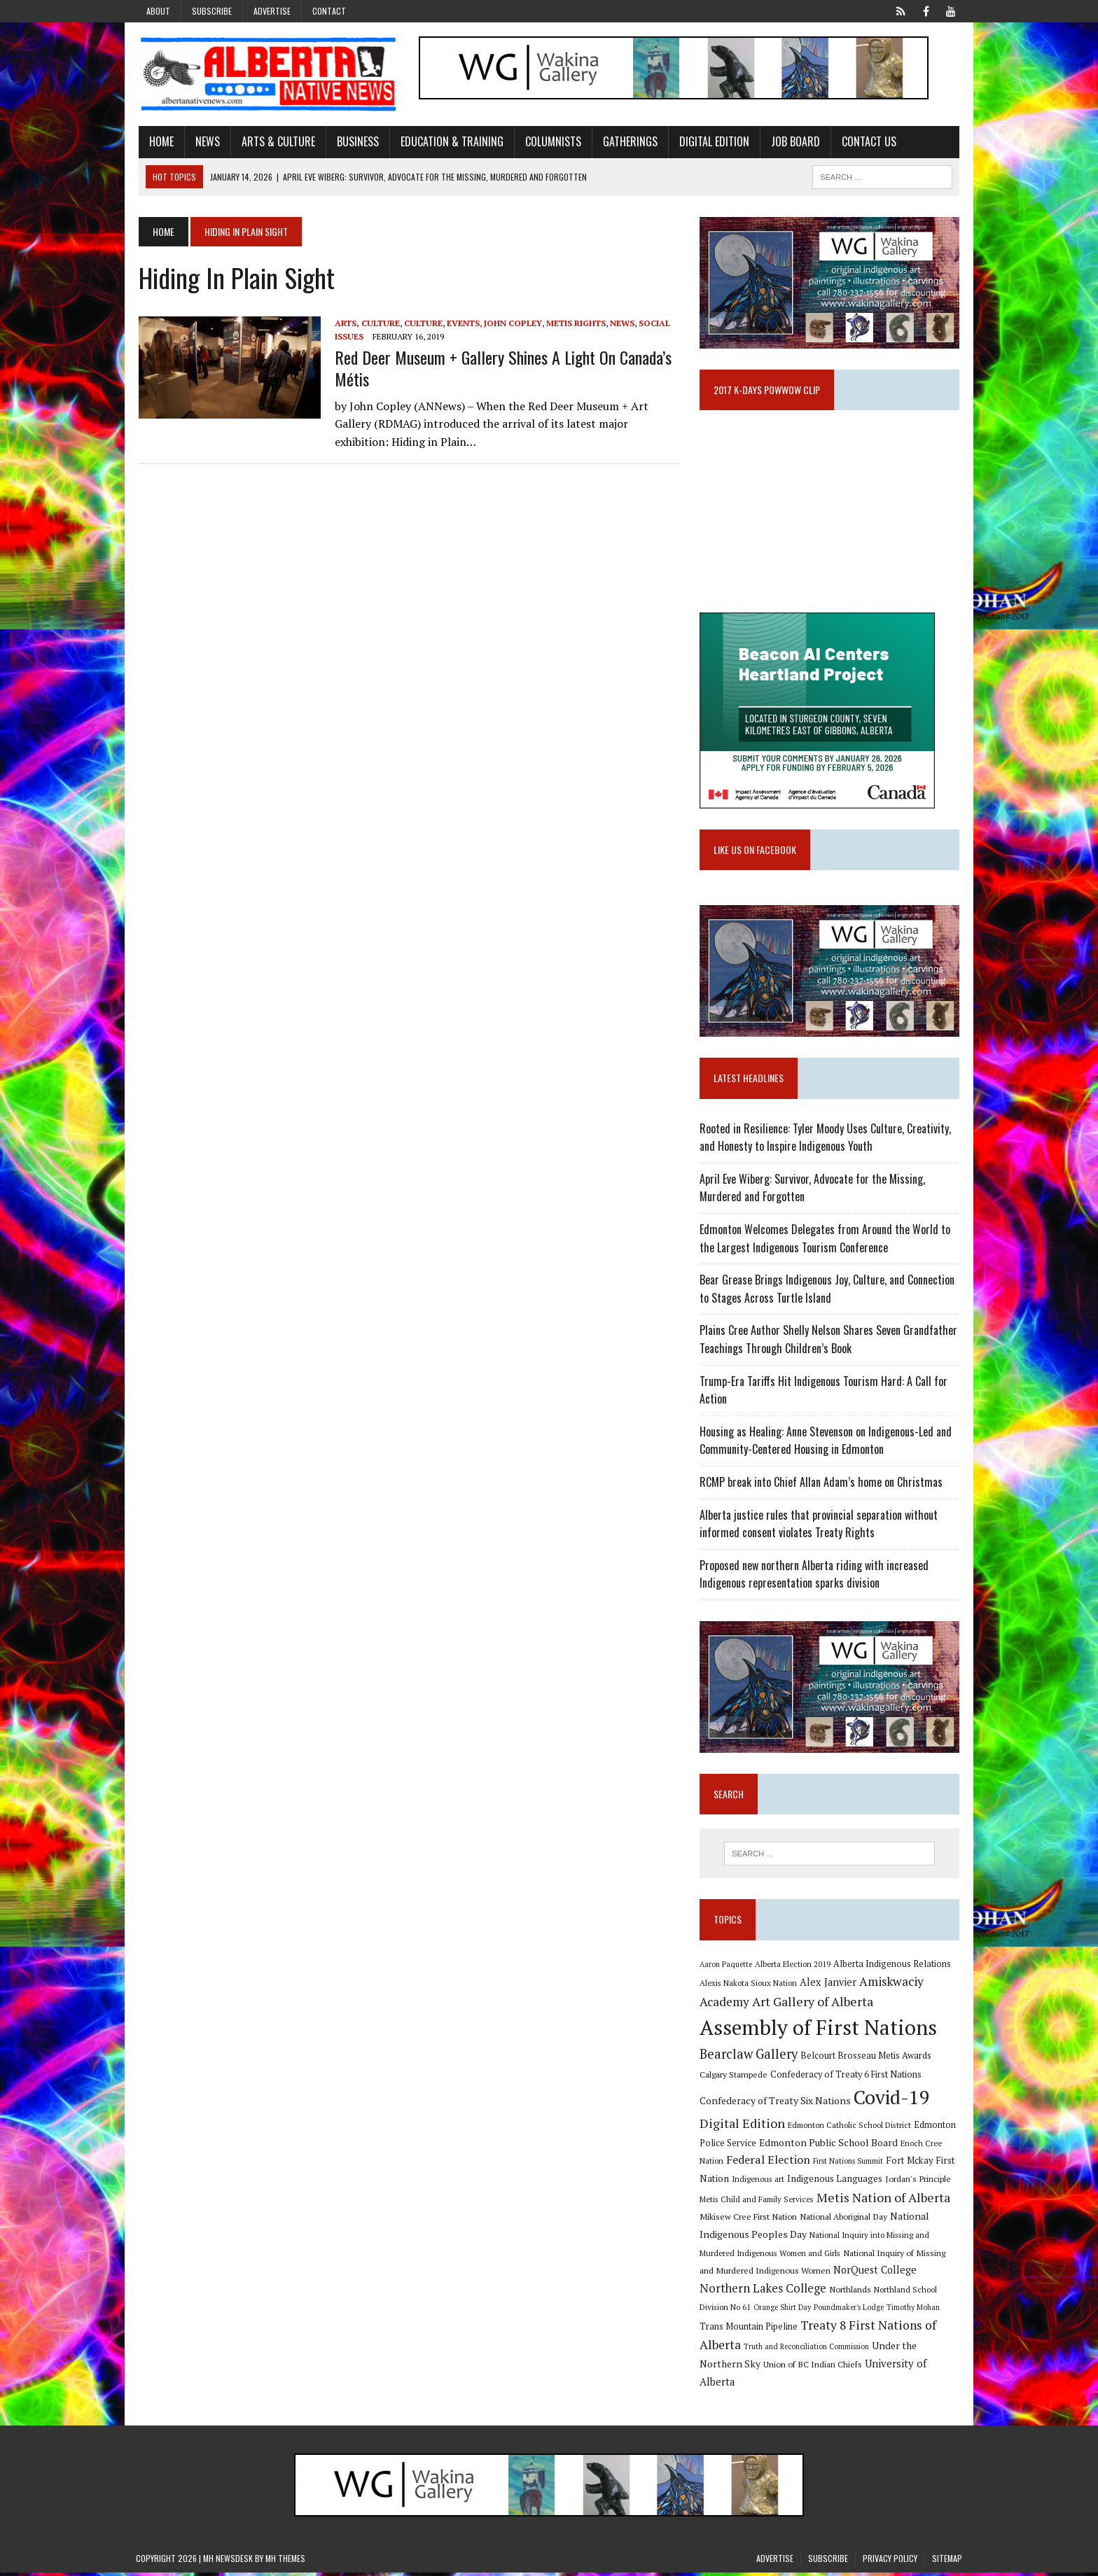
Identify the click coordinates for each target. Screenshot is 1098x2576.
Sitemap (947, 2562)
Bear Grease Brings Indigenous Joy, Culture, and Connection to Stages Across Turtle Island (827, 1292)
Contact (329, 11)
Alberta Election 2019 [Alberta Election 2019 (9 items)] (793, 1968)
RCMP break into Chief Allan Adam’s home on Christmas (821, 1484)
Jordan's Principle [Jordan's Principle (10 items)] (919, 2182)
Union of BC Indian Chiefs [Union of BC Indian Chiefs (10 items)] (813, 2368)
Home (158, 142)
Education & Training (449, 142)
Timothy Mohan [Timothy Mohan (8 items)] (913, 2311)
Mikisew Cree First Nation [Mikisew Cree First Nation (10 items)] (749, 2220)
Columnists (550, 142)
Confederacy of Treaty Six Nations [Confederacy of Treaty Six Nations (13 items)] (776, 2104)
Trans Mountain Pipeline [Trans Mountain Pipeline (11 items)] (749, 2331)
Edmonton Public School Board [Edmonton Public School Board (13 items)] (829, 2146)
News (205, 142)
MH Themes (285, 2562)
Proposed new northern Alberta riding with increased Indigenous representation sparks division (814, 1577)
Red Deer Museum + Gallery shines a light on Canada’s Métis (500, 368)
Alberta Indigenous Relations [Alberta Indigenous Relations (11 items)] (893, 1968)
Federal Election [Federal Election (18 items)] (769, 2163)
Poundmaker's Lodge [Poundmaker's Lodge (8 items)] (849, 2311)
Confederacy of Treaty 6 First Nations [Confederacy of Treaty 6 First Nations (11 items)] (846, 2079)
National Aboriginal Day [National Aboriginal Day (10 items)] (844, 2220)
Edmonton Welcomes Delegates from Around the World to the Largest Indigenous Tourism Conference (825, 1241)
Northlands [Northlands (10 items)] (851, 2293)
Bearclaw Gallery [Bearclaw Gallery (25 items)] (749, 2058)
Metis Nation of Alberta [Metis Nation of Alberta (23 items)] (884, 2201)
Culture (420, 323)
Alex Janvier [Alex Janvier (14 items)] (828, 1986)
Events (460, 323)
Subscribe (212, 11)
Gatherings (627, 142)
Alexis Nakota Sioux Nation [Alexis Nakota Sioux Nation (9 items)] (749, 1987)
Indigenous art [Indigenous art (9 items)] (758, 2183)
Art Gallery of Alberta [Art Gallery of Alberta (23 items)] (813, 2005)
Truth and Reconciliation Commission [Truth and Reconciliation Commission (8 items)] (807, 2351)
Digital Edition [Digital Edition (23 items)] (743, 2127)
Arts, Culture (364, 323)
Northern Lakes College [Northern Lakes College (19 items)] (763, 2292)
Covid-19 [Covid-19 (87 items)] (892, 2101)
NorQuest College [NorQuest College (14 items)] (875, 2274)
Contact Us (866, 142)
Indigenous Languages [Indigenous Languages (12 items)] (835, 2182)
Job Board (792, 142)
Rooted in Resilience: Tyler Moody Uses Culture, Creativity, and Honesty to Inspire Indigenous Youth (826, 1140)
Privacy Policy (890, 2562)
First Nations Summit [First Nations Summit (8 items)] (849, 2165)
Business (355, 142)
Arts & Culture (275, 142)
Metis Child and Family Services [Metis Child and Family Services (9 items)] (757, 2203)
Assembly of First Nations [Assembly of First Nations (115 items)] (819, 2031)
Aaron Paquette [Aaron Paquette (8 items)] (726, 1968)
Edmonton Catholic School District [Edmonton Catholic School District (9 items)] (850, 2129)
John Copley (510, 323)
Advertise (272, 11)
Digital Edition (711, 142)
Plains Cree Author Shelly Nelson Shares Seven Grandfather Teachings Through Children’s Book (829, 1342)
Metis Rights (573, 323)
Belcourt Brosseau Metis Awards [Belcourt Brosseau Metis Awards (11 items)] (866, 2060)
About (158, 11)
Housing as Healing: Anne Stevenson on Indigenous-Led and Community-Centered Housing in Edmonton (826, 1443)
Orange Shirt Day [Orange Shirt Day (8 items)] (783, 2311)
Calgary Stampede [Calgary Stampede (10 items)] (734, 2078)
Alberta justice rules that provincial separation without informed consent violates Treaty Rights (819, 1526)
